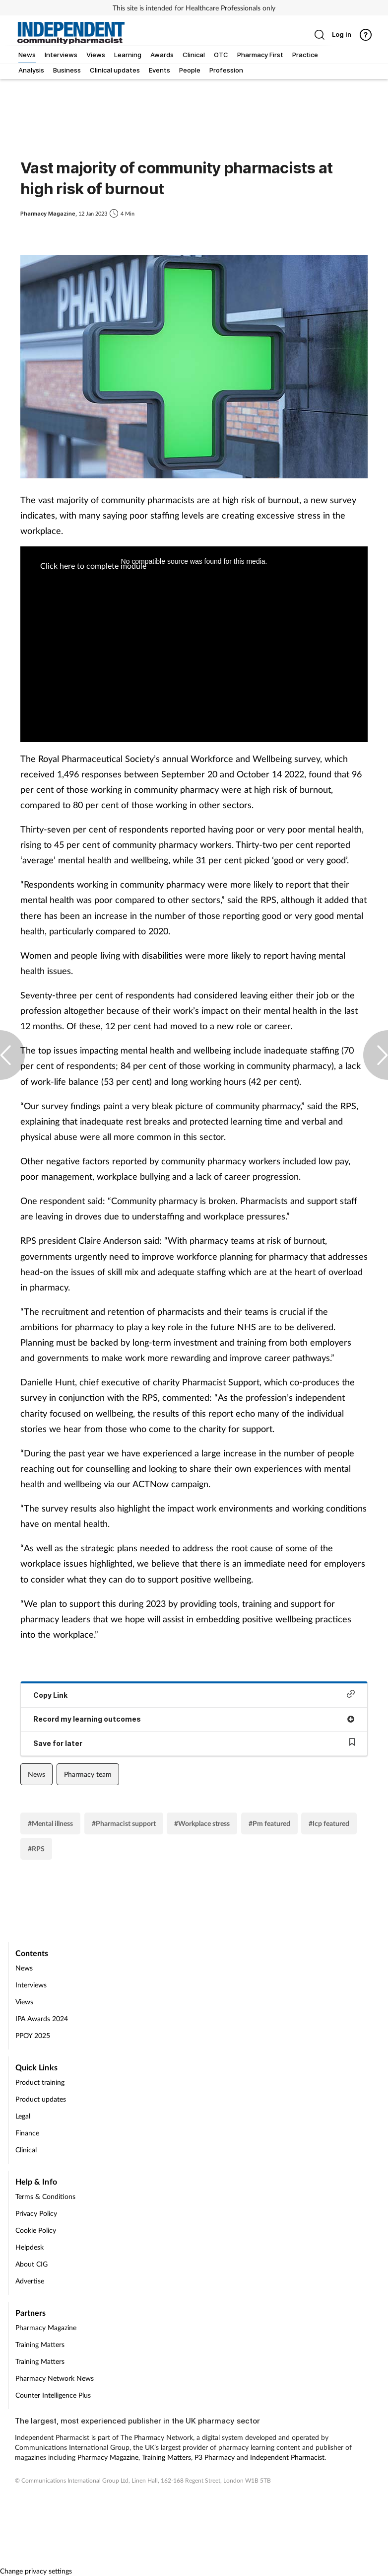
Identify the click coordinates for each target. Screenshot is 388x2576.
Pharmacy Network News (54, 2378)
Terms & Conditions (45, 2196)
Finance (27, 2132)
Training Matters (40, 2344)
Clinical (26, 2149)
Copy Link (194, 1694)
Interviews (31, 1984)
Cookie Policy (35, 2230)
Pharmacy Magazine (45, 2327)
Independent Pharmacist (287, 2457)
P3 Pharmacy (214, 2457)
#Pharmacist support (124, 1823)
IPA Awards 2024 (41, 2018)
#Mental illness (50, 1823)
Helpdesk (29, 2247)
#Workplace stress (202, 1823)
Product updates (40, 2099)
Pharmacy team (88, 1774)
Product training (40, 2082)
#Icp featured (329, 1823)
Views (24, 2001)
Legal (22, 2116)
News (36, 1774)
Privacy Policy (36, 2213)
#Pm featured (269, 1823)
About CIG (31, 2264)
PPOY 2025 (32, 2035)
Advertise (29, 2280)
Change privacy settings (36, 2571)
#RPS (36, 1848)
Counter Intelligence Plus (53, 2395)
